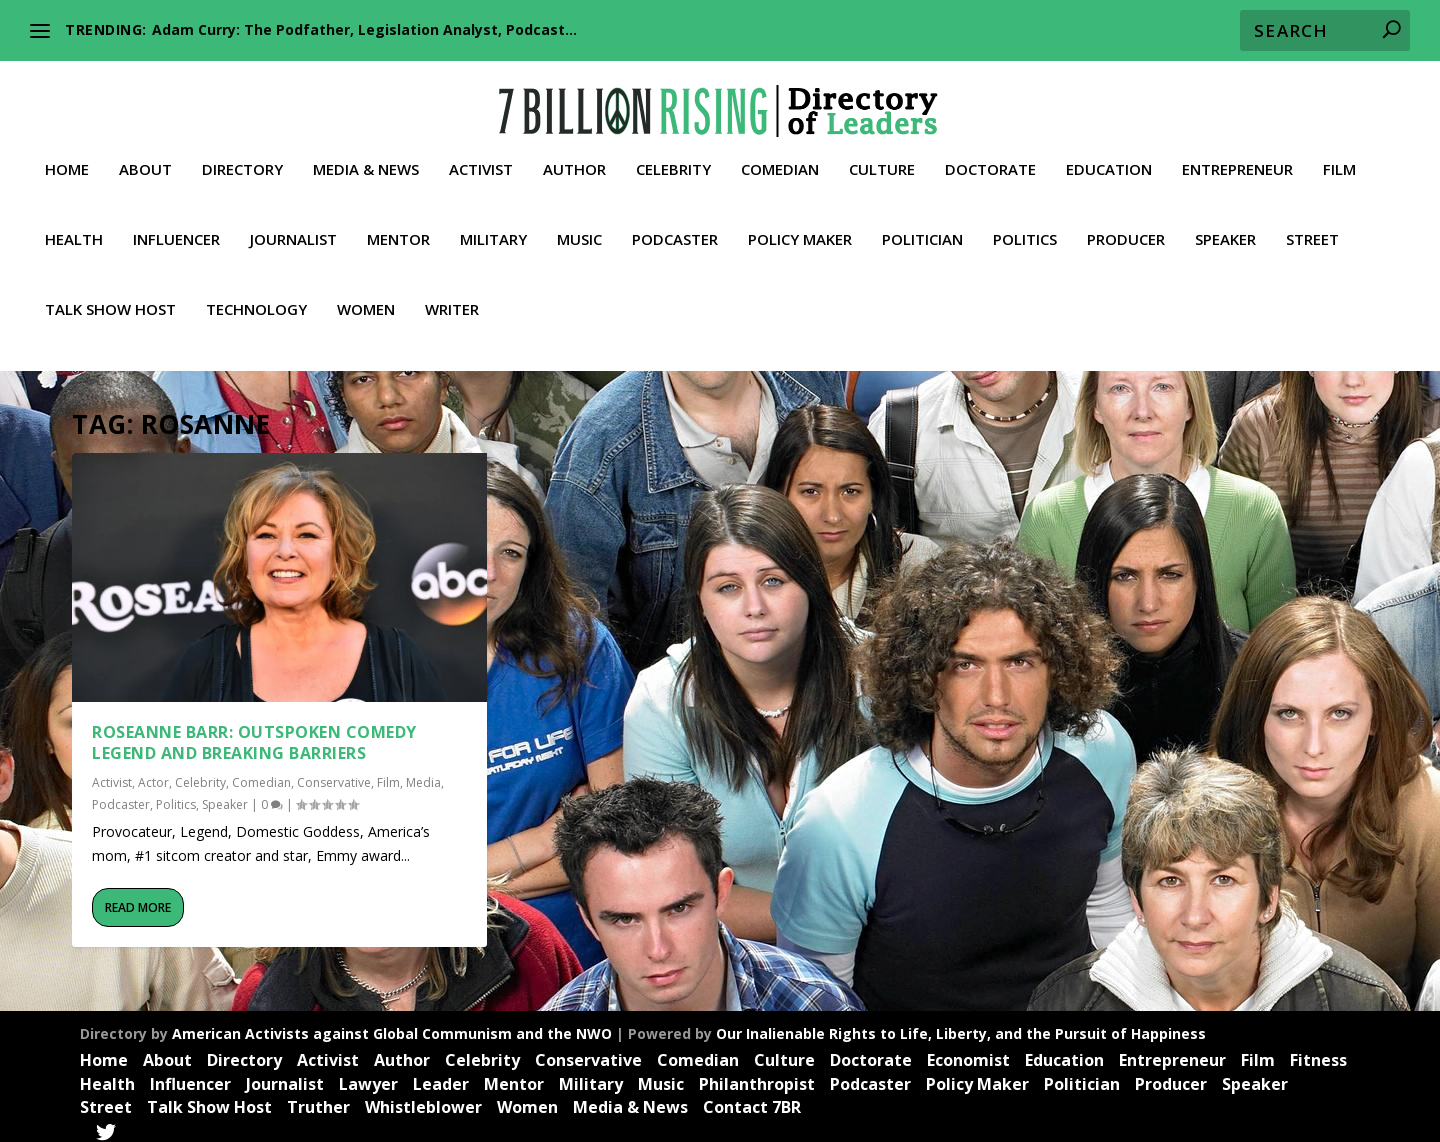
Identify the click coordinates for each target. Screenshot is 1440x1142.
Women (366, 301)
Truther (318, 1098)
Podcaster (675, 231)
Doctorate (990, 161)
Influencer (176, 231)
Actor (153, 772)
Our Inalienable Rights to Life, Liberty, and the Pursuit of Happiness (961, 1023)
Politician (922, 231)
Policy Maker (800, 231)
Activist (481, 161)
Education (1109, 161)
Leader (441, 1074)
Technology (256, 301)
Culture (882, 161)
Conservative (334, 772)
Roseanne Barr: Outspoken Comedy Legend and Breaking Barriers (254, 732)
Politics (1025, 231)
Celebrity (673, 161)
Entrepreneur (1237, 161)
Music (579, 231)
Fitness (1318, 1050)
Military (493, 231)
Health (74, 231)
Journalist (293, 231)
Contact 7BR (752, 1098)
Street (1312, 231)
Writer (452, 301)
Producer (1126, 231)
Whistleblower (423, 1098)
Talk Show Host (110, 301)
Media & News (366, 161)
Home (67, 161)
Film (1339, 161)
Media (423, 772)
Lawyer (368, 1074)
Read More (138, 897)
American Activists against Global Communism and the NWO (392, 1023)
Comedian (780, 161)
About (145, 161)
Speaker (1225, 231)
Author (574, 161)
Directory (242, 161)
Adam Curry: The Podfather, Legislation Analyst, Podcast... (364, 29)
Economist (968, 1050)
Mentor (398, 231)
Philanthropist (757, 1074)
